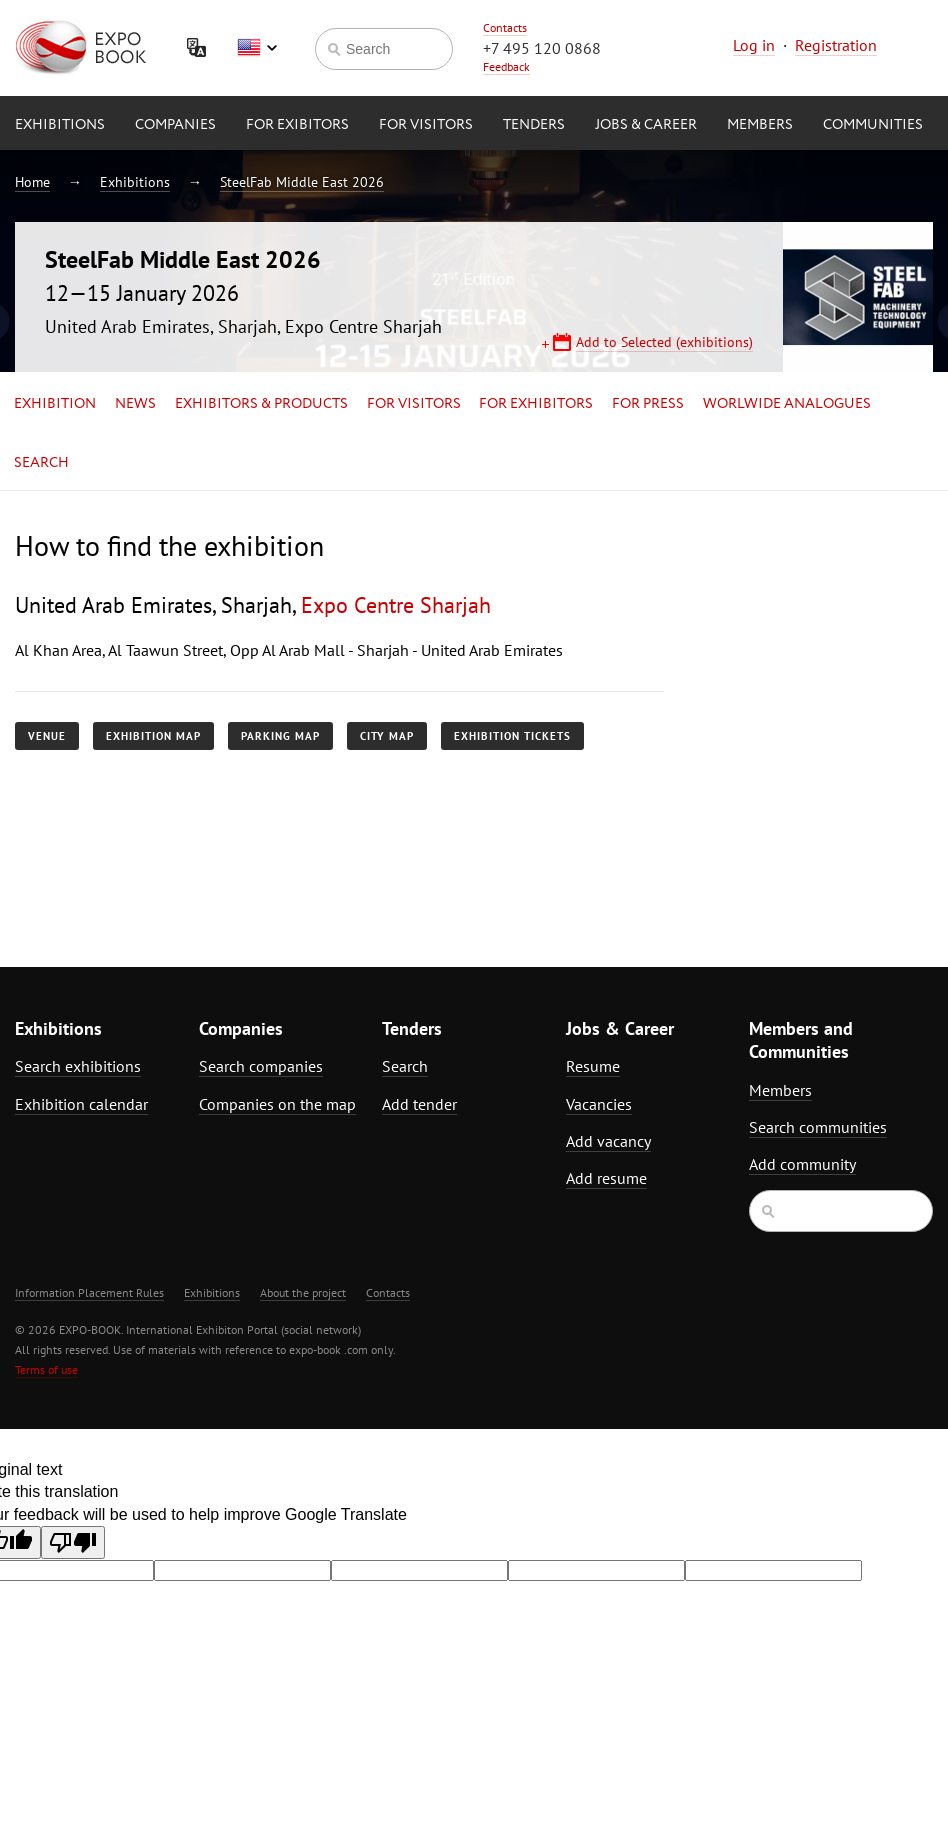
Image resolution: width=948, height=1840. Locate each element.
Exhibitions (60, 125)
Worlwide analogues (787, 404)
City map (387, 736)
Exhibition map (153, 736)
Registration (836, 45)
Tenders (534, 125)
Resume (593, 1066)
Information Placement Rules (89, 1292)
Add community (802, 1164)
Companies (175, 125)
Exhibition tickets (512, 736)
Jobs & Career (646, 125)
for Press (648, 404)
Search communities (818, 1127)
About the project (303, 1292)
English (257, 48)
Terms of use (46, 1369)
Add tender (419, 1104)
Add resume (606, 1178)
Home (32, 182)
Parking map (280, 736)
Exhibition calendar (81, 1104)
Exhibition (55, 404)
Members (760, 125)
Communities (873, 125)
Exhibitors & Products (261, 404)
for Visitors (426, 125)
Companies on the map (277, 1104)
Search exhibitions (78, 1066)
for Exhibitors (536, 404)
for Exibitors (297, 125)
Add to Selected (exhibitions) (664, 342)
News (135, 404)
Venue (47, 736)
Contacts (505, 27)
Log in (754, 45)
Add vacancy (608, 1141)
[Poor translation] (73, 1542)
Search (41, 463)
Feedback (506, 66)
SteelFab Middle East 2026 (302, 182)
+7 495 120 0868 (542, 48)
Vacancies (599, 1104)
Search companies (261, 1066)
